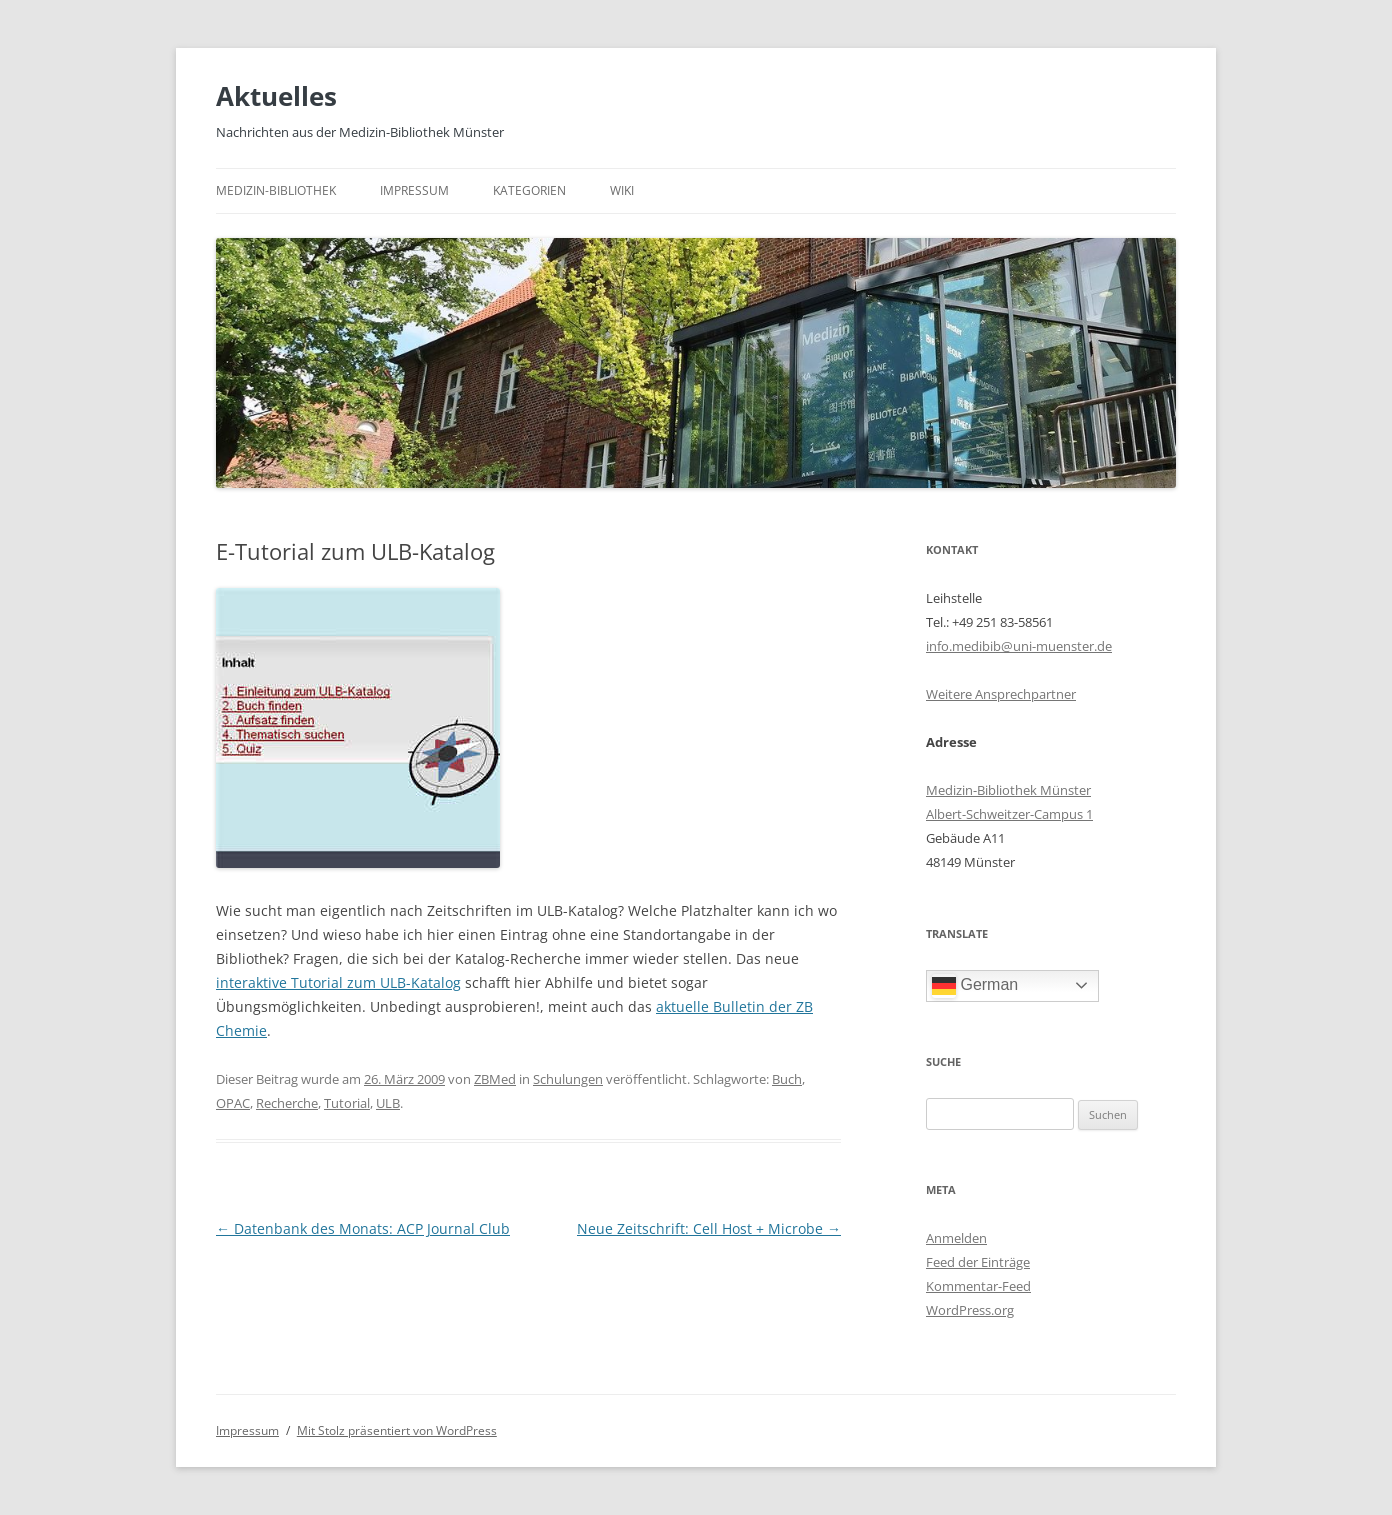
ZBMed (495, 1079)
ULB (388, 1103)
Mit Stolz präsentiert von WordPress (397, 1430)
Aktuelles (276, 96)
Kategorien (529, 190)
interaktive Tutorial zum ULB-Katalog (338, 982)
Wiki (622, 190)
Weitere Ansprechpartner (1001, 694)
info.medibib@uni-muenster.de (1019, 646)
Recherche (287, 1103)
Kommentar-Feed (978, 1286)
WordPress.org (970, 1310)
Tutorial (347, 1103)
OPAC (233, 1103)
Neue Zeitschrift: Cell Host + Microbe (709, 1228)
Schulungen (568, 1079)
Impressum (414, 190)
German (975, 986)
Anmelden (956, 1238)
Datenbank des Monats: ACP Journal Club (363, 1228)
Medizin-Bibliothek (276, 190)
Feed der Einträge (978, 1262)
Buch (787, 1079)
